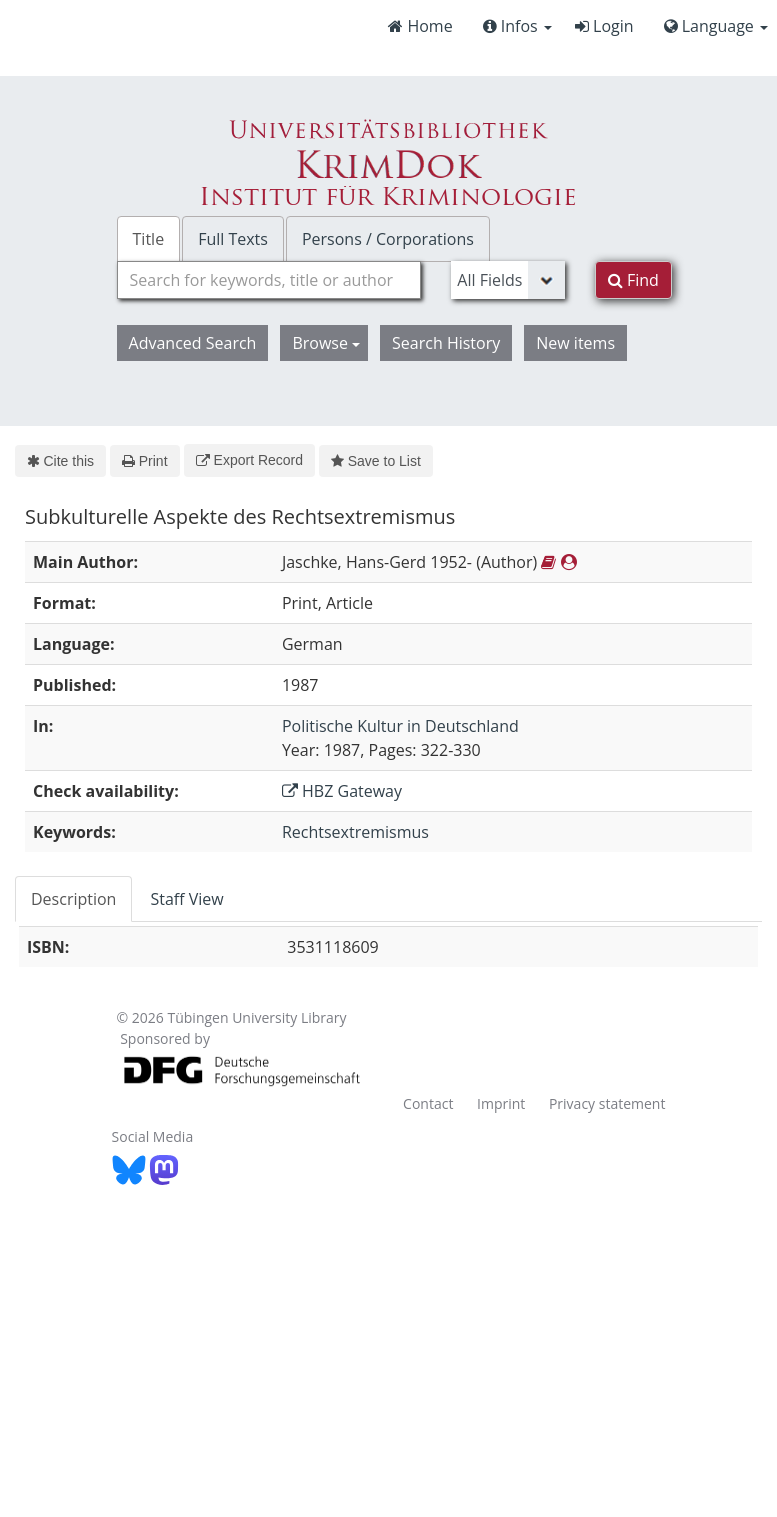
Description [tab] (73, 899)
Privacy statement (607, 1103)
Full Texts (233, 239)
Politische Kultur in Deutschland (400, 726)
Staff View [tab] (186, 899)
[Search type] (507, 280)
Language (716, 26)
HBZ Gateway (342, 791)
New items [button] (575, 343)
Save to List (376, 461)
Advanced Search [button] (193, 343)
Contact (428, 1103)
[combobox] (269, 280)
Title (149, 239)
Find (633, 280)
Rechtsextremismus (355, 832)
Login (604, 26)
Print (144, 461)
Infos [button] (517, 26)
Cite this (60, 461)
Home (420, 26)
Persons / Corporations (388, 239)
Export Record (249, 460)
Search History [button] (446, 343)
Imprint (501, 1103)
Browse (326, 343)
